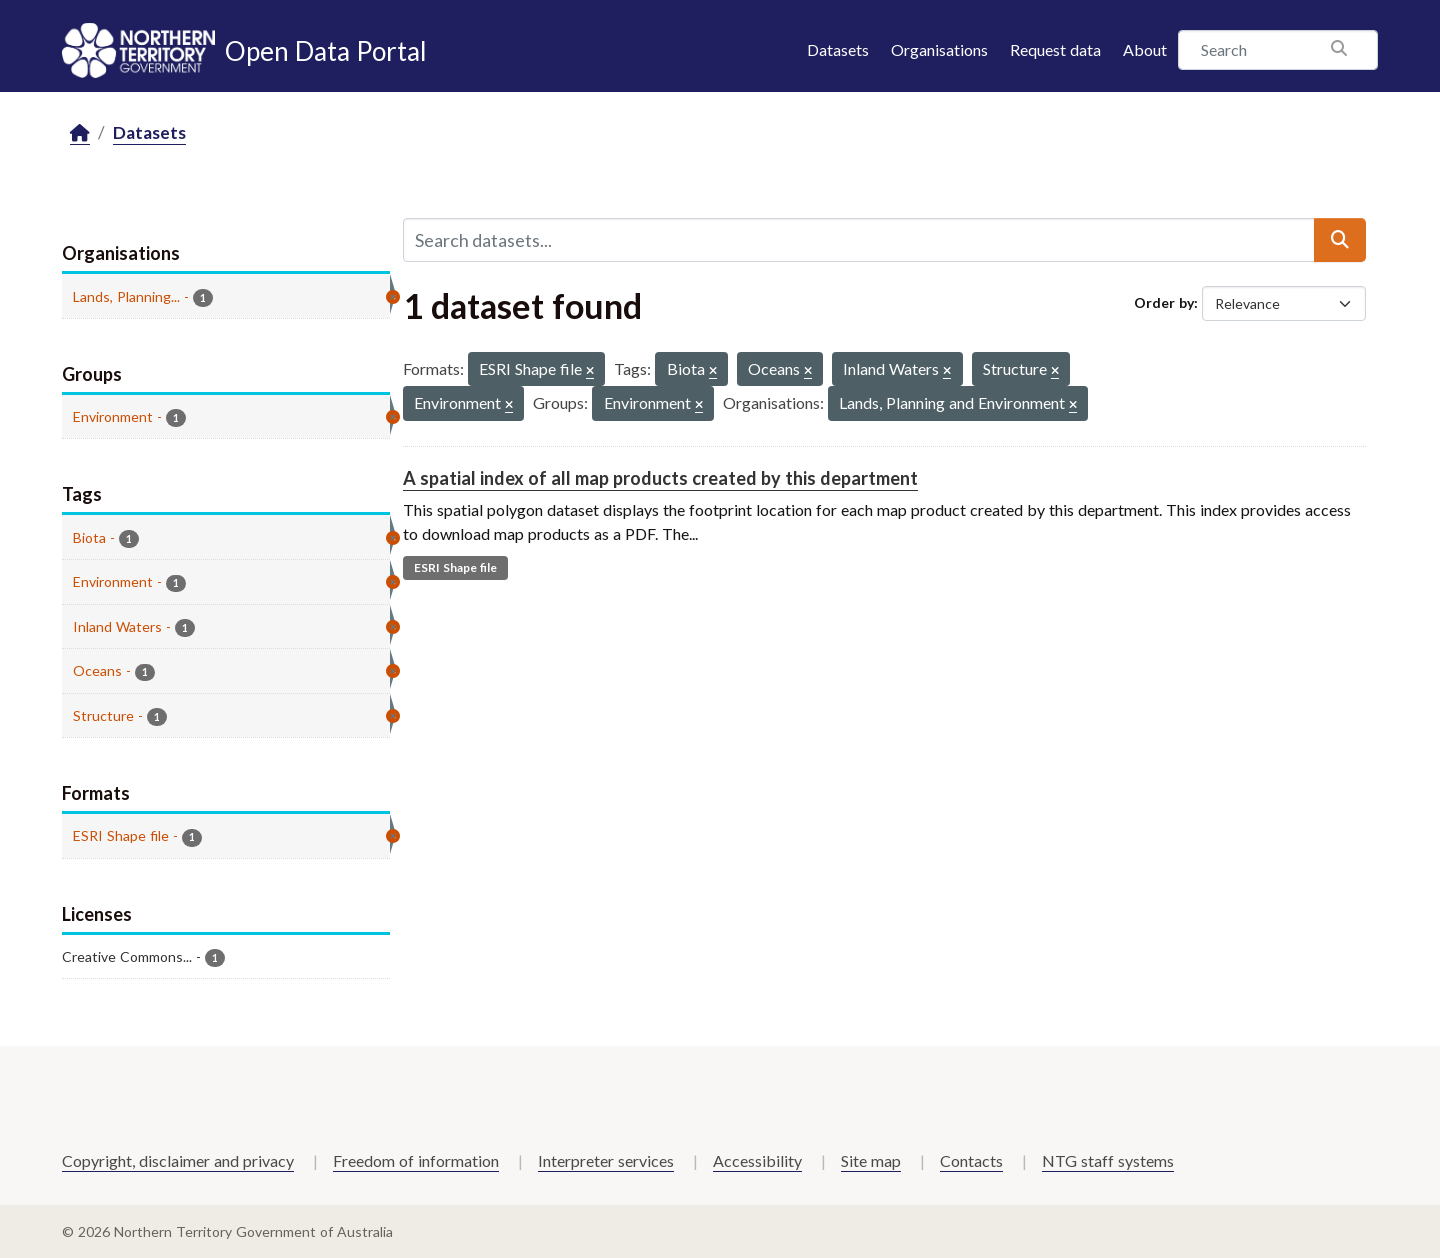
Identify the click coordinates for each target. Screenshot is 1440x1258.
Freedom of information (416, 1160)
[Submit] (1340, 240)
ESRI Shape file (455, 567)
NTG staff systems (1108, 1160)
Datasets (838, 49)
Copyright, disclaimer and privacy (178, 1160)
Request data (1055, 49)
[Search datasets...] (859, 240)
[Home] (80, 133)
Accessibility (757, 1160)
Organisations (939, 49)
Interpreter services (606, 1160)
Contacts (971, 1160)
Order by (1164, 302)
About (1145, 49)
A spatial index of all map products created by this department (660, 478)
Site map (871, 1160)
